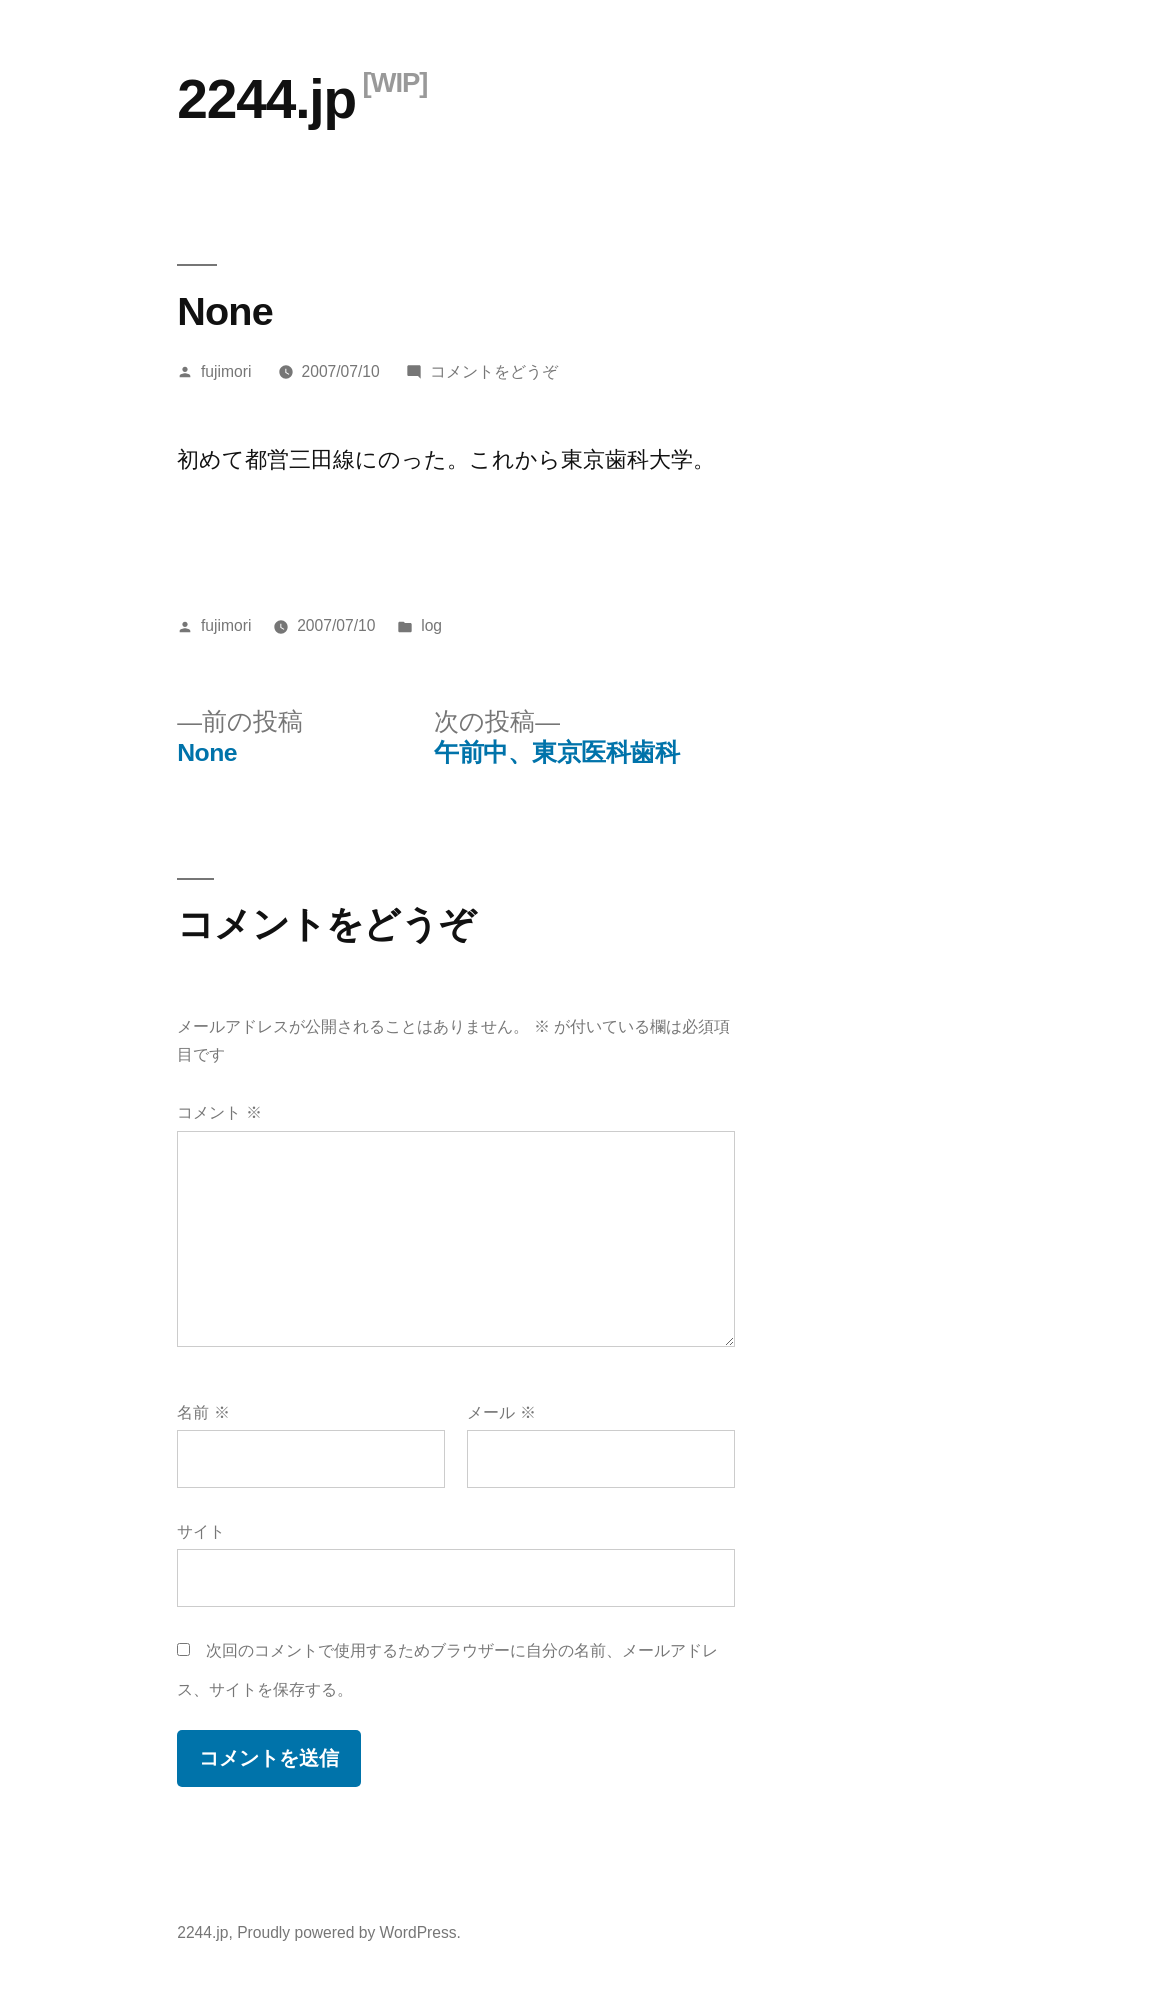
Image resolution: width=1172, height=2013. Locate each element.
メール (501, 1412)
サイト (201, 1531)
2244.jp (266, 99)
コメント (219, 1112)
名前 (203, 1412)
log (431, 625)
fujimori (226, 371)
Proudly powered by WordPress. (349, 1932)
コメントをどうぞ (494, 371)
